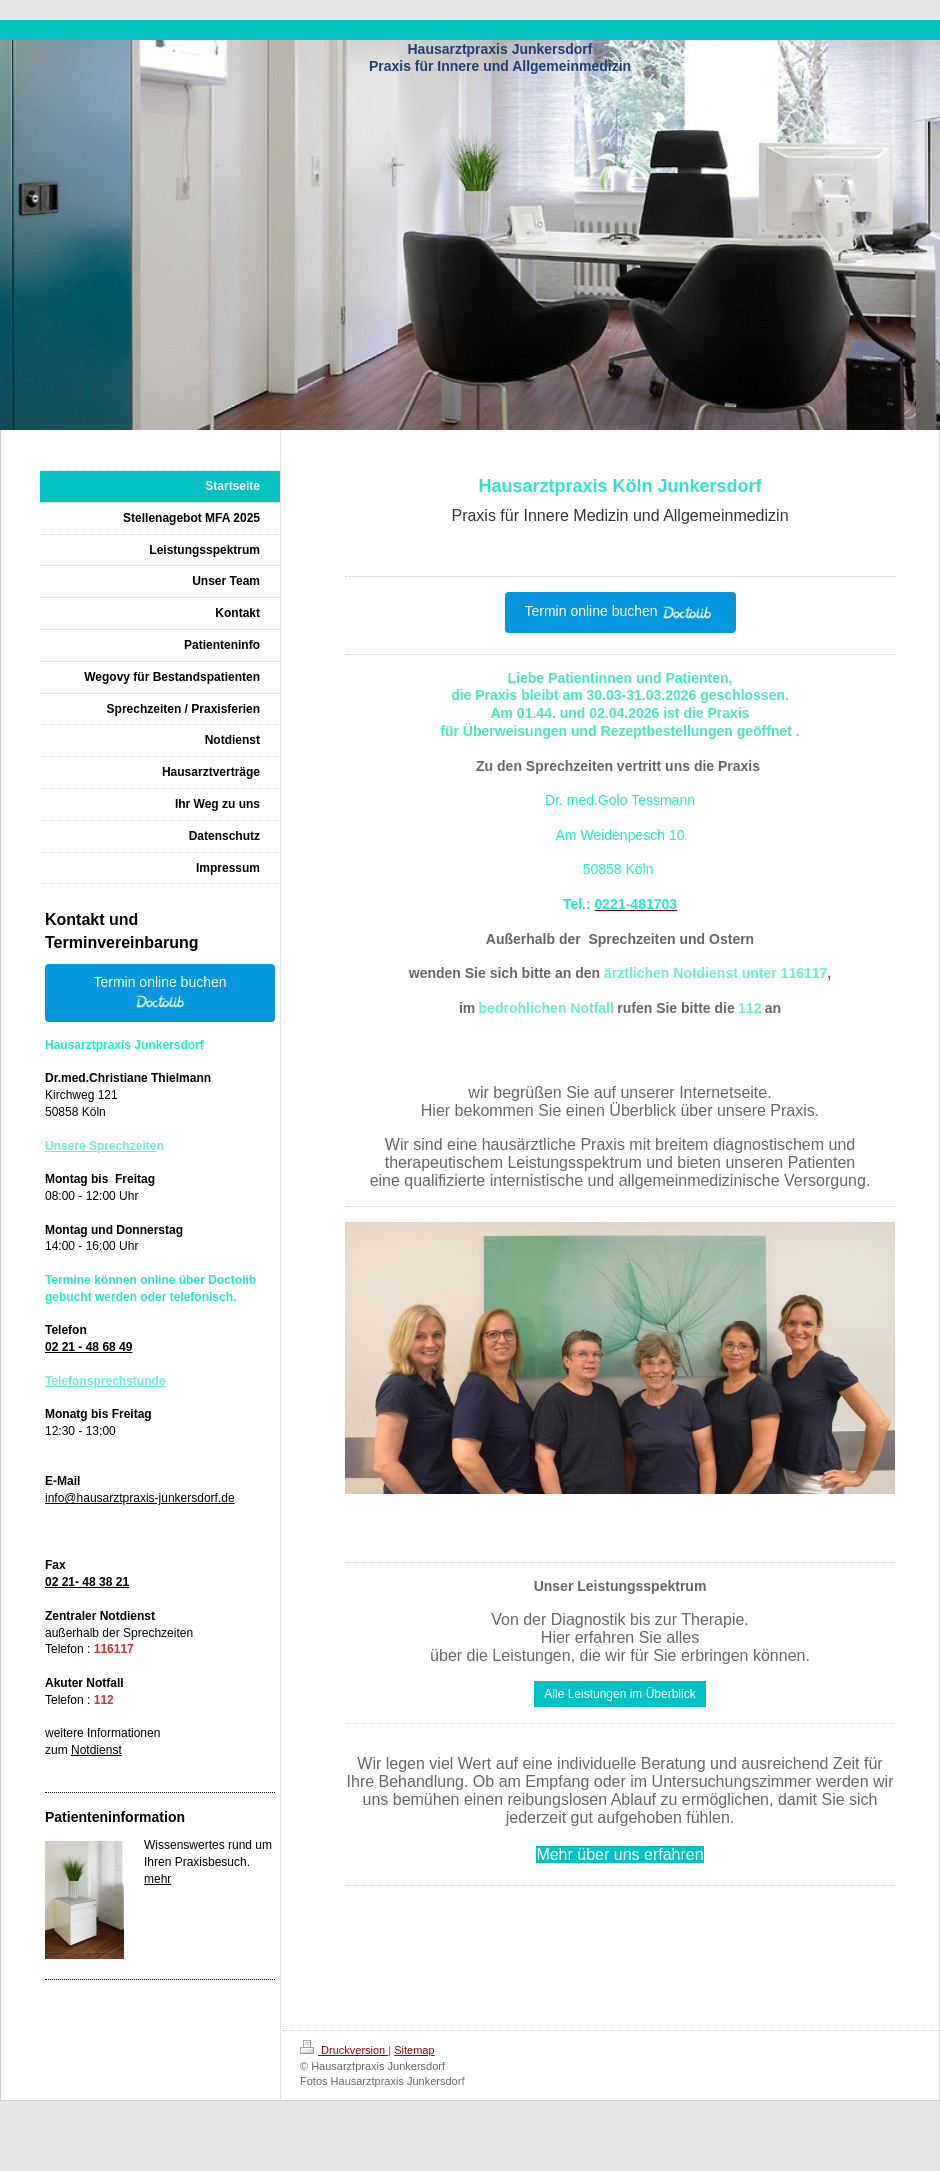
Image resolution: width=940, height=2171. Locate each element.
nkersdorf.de (201, 1498)
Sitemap (414, 2050)
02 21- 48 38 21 (87, 1582)
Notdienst (96, 1750)
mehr (157, 1879)
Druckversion (344, 2050)
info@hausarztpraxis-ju (106, 1498)
